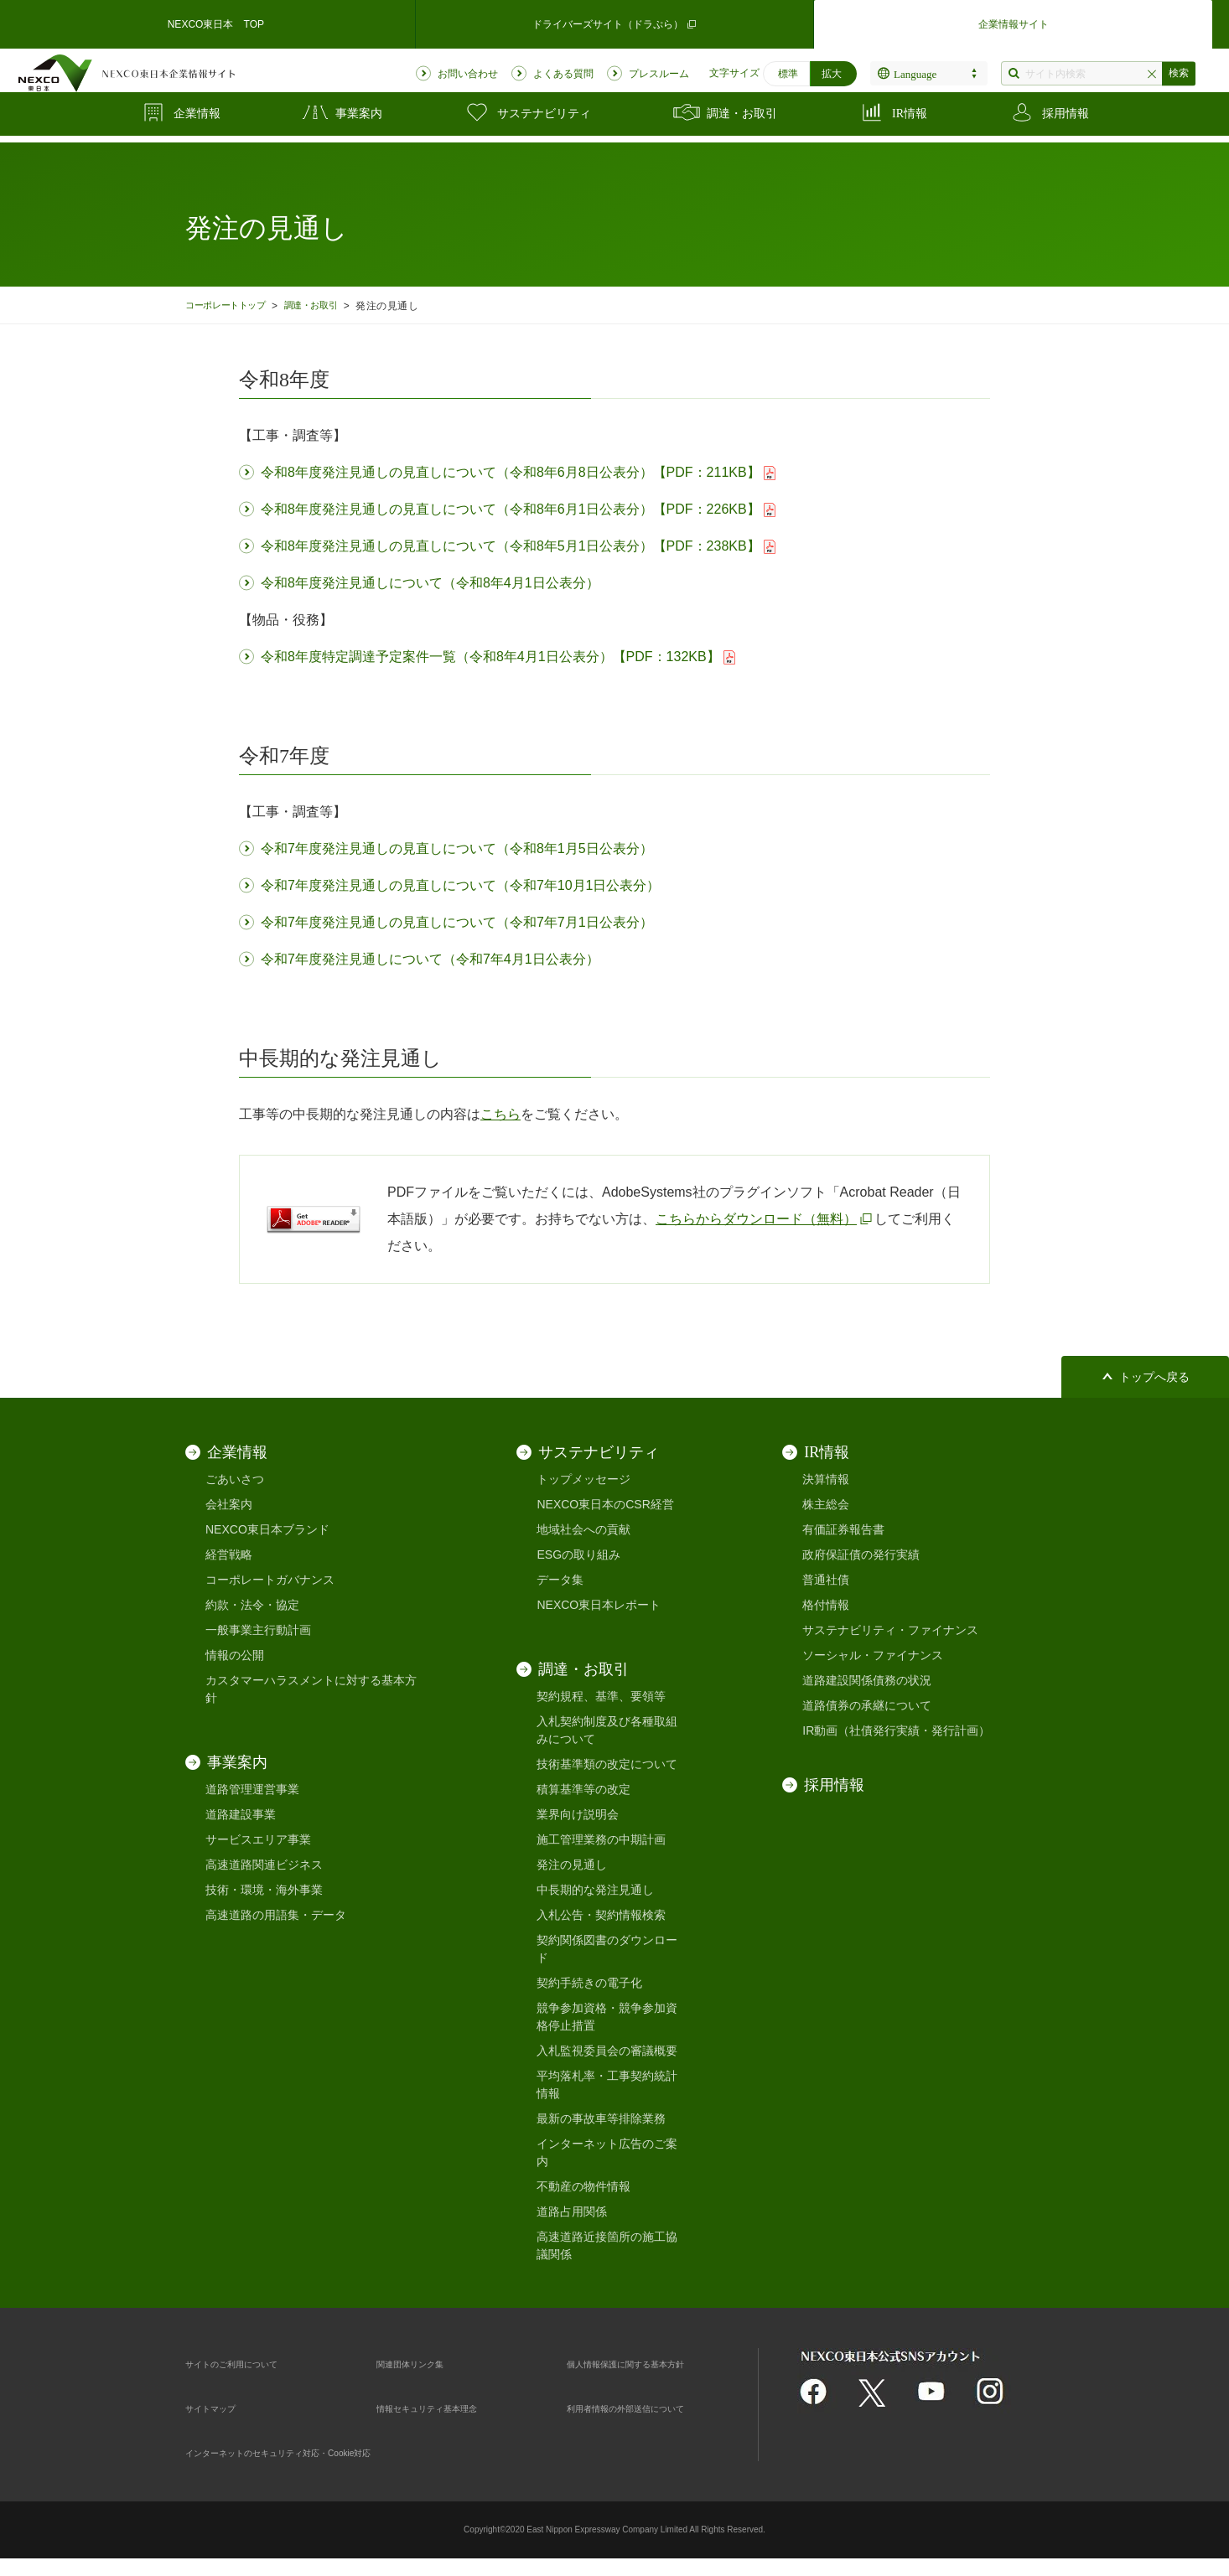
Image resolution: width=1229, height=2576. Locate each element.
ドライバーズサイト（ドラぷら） (614, 20)
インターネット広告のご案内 (607, 2152)
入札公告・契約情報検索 (601, 1915)
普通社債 (825, 1579)
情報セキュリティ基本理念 (446, 2407)
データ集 (560, 1579)
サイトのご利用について (249, 2363)
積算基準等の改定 (583, 1789)
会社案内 (228, 1504)
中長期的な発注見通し (595, 1889)
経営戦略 (228, 1554)
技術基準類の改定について (607, 1764)
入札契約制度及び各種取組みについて (607, 1730)
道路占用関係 (572, 2211)
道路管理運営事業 (252, 1789)
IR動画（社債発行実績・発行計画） (896, 1730)
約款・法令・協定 (252, 1604)
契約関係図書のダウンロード (607, 1948)
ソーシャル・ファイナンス (872, 1655)
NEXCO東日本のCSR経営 (605, 1504)
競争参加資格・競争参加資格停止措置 (607, 2016)
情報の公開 (234, 1655)
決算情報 (825, 1479)
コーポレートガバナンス (269, 1579)
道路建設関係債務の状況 (866, 1680)
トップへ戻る (1154, 1377)
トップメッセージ (583, 1479)
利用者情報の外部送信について (649, 2407)
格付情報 (825, 1604)
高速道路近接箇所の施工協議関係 (607, 2245)
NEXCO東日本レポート (599, 1604)
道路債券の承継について (866, 1705)
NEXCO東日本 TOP (215, 20)
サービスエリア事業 (258, 1839)
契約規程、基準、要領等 (601, 1696)
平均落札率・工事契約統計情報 (607, 2084)
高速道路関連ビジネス (264, 1864)
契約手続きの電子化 (589, 1982)
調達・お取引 (329, 305)
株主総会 (825, 1504)
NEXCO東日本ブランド (267, 1529)
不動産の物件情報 (583, 2186)
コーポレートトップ (232, 305)
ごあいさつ (234, 1479)
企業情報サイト (1013, 20)
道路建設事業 (240, 1814)
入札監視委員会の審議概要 (607, 2050)
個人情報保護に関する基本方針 (649, 2363)
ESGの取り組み (578, 1554)
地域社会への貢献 (583, 1529)
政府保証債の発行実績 (861, 1554)
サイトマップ (220, 2407)
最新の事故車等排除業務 (601, 2118)
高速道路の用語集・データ (275, 1915)
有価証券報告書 (843, 1529)
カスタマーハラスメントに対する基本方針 (311, 1688)
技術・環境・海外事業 (264, 1889)
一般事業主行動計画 (258, 1630)
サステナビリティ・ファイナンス (890, 1630)
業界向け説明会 (578, 1814)
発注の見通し (572, 1864)
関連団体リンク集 (423, 2363)
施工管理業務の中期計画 (601, 1839)
